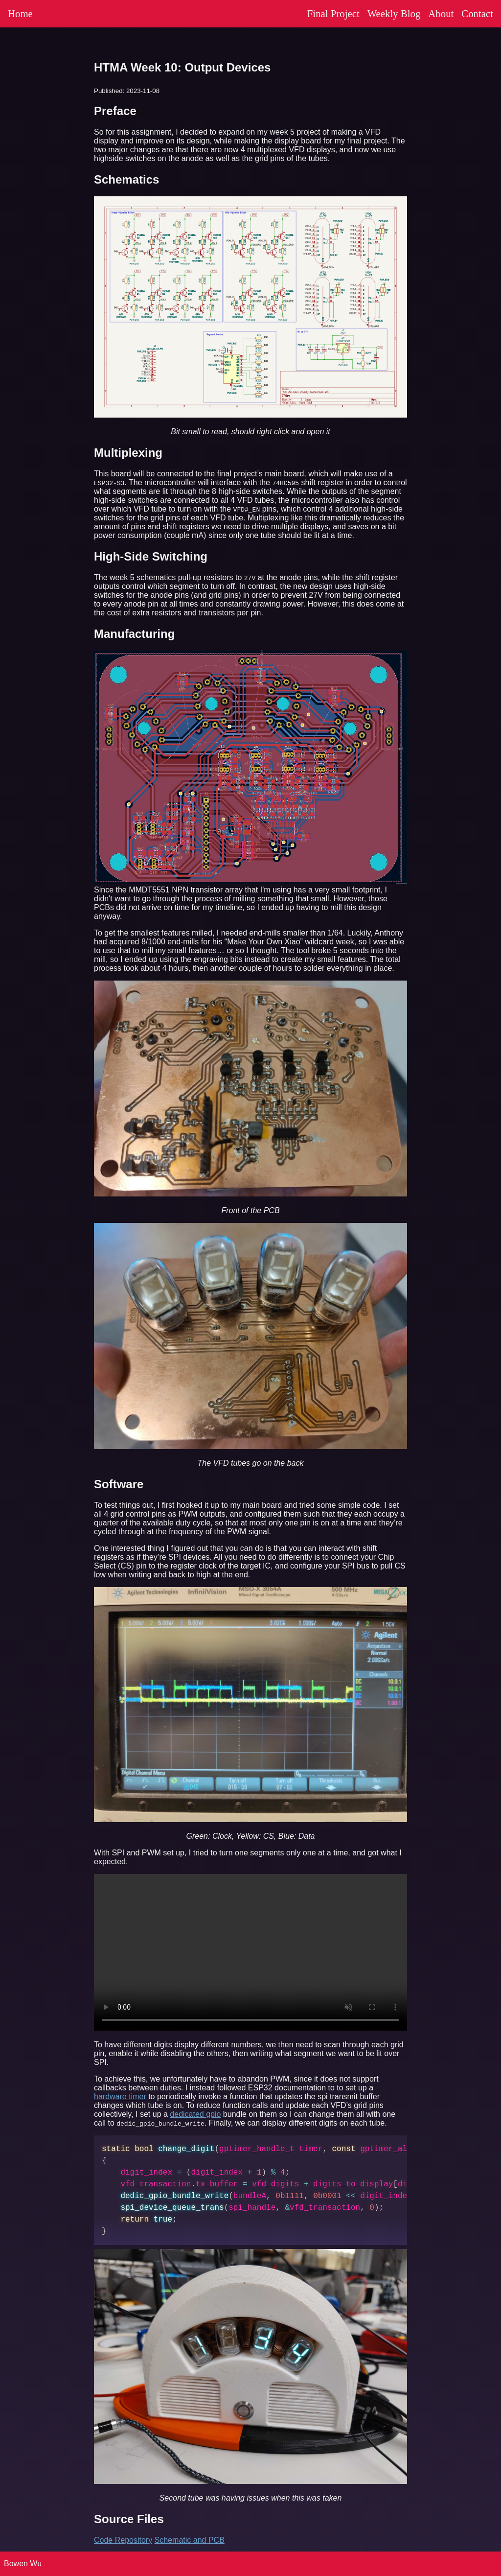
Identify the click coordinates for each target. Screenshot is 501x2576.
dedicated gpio (195, 2114)
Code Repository (123, 2540)
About (441, 13)
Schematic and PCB (190, 2540)
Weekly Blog (394, 13)
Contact (477, 13)
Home (20, 13)
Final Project (333, 13)
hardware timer (120, 2096)
